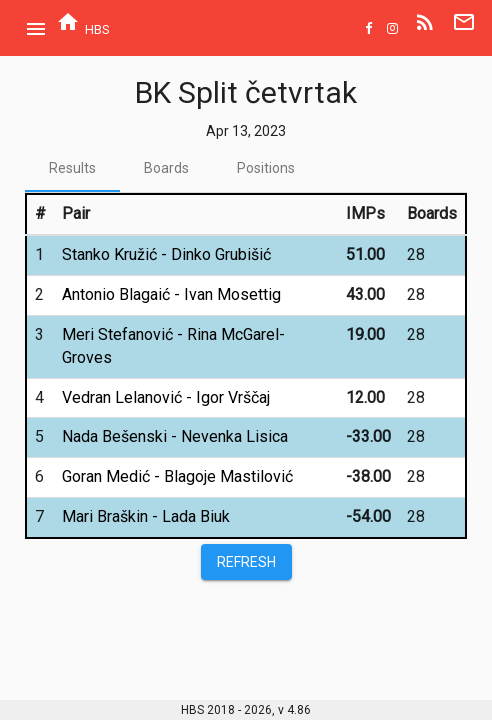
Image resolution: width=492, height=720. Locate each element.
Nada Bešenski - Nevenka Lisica (175, 436)
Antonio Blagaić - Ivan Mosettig (171, 294)
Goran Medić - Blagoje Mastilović (177, 476)
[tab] (72, 168)
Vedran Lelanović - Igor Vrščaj (166, 397)
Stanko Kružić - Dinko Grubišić (166, 254)
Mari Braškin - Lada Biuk (146, 516)
